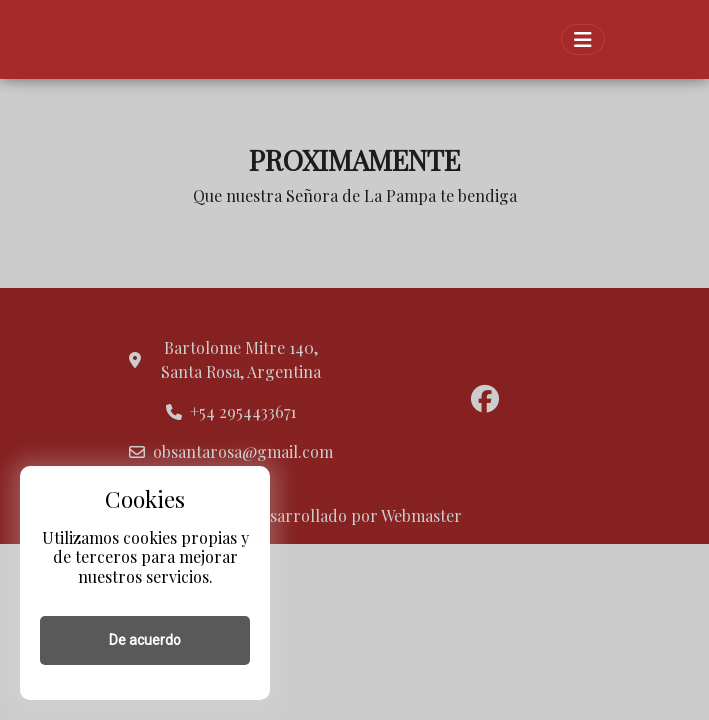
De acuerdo (145, 640)
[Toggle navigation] (583, 39)
